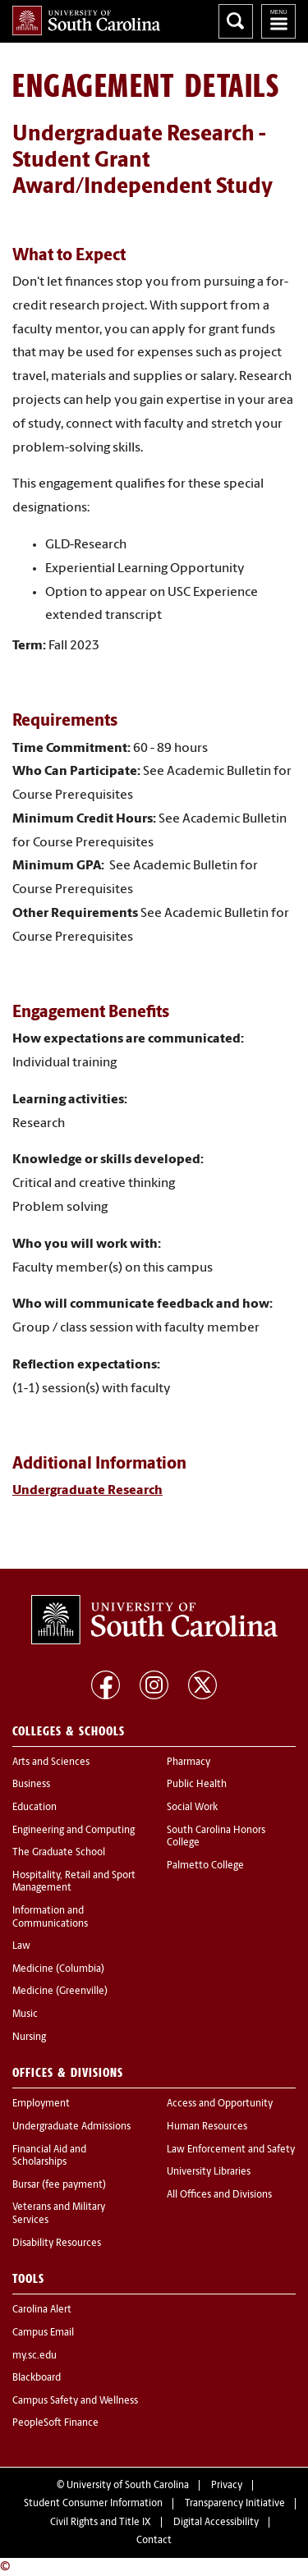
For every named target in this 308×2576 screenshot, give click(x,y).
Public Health (197, 1785)
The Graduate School (58, 1853)
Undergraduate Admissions (71, 2127)
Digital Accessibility (216, 2523)
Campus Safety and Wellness (75, 2401)
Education (34, 1808)
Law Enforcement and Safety (231, 2150)
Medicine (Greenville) (60, 1991)
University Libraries (209, 2172)
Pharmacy (188, 1762)
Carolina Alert (41, 2310)
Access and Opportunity (220, 2104)
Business (31, 1785)
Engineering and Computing (73, 1831)
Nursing (29, 2037)
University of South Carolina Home (86, 20)
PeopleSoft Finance (55, 2423)
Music (25, 2014)
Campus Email (43, 2333)
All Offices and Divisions (219, 2195)
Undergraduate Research (87, 1490)
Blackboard (36, 2378)
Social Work (192, 1808)
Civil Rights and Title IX (100, 2523)
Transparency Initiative (235, 2504)
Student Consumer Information (93, 2504)
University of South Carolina (128, 2486)
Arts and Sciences (51, 1762)
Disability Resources (56, 2243)
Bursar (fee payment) (59, 2185)
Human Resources (207, 2127)
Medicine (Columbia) (58, 1969)
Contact (154, 2541)
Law (21, 1946)
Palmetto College (205, 1866)
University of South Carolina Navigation (278, 21)
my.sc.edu (34, 2356)
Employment (41, 2104)
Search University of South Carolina (235, 21)
